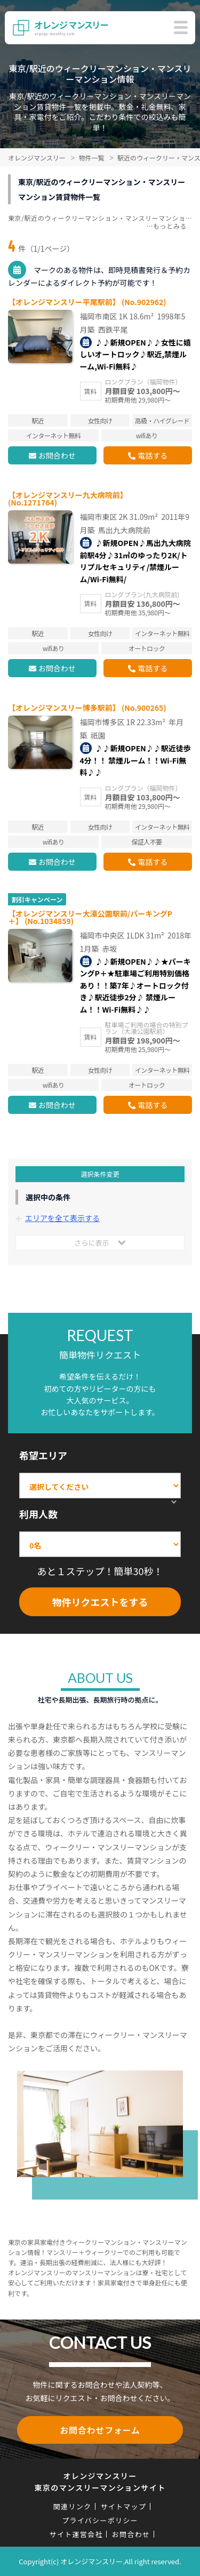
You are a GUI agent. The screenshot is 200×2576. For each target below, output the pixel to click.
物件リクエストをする (100, 1602)
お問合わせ (57, 455)
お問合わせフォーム (100, 2429)
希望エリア (43, 1455)
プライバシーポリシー (100, 2520)
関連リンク (72, 2506)
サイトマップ (123, 2506)
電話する (152, 455)
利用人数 (38, 1514)
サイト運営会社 (76, 2534)
